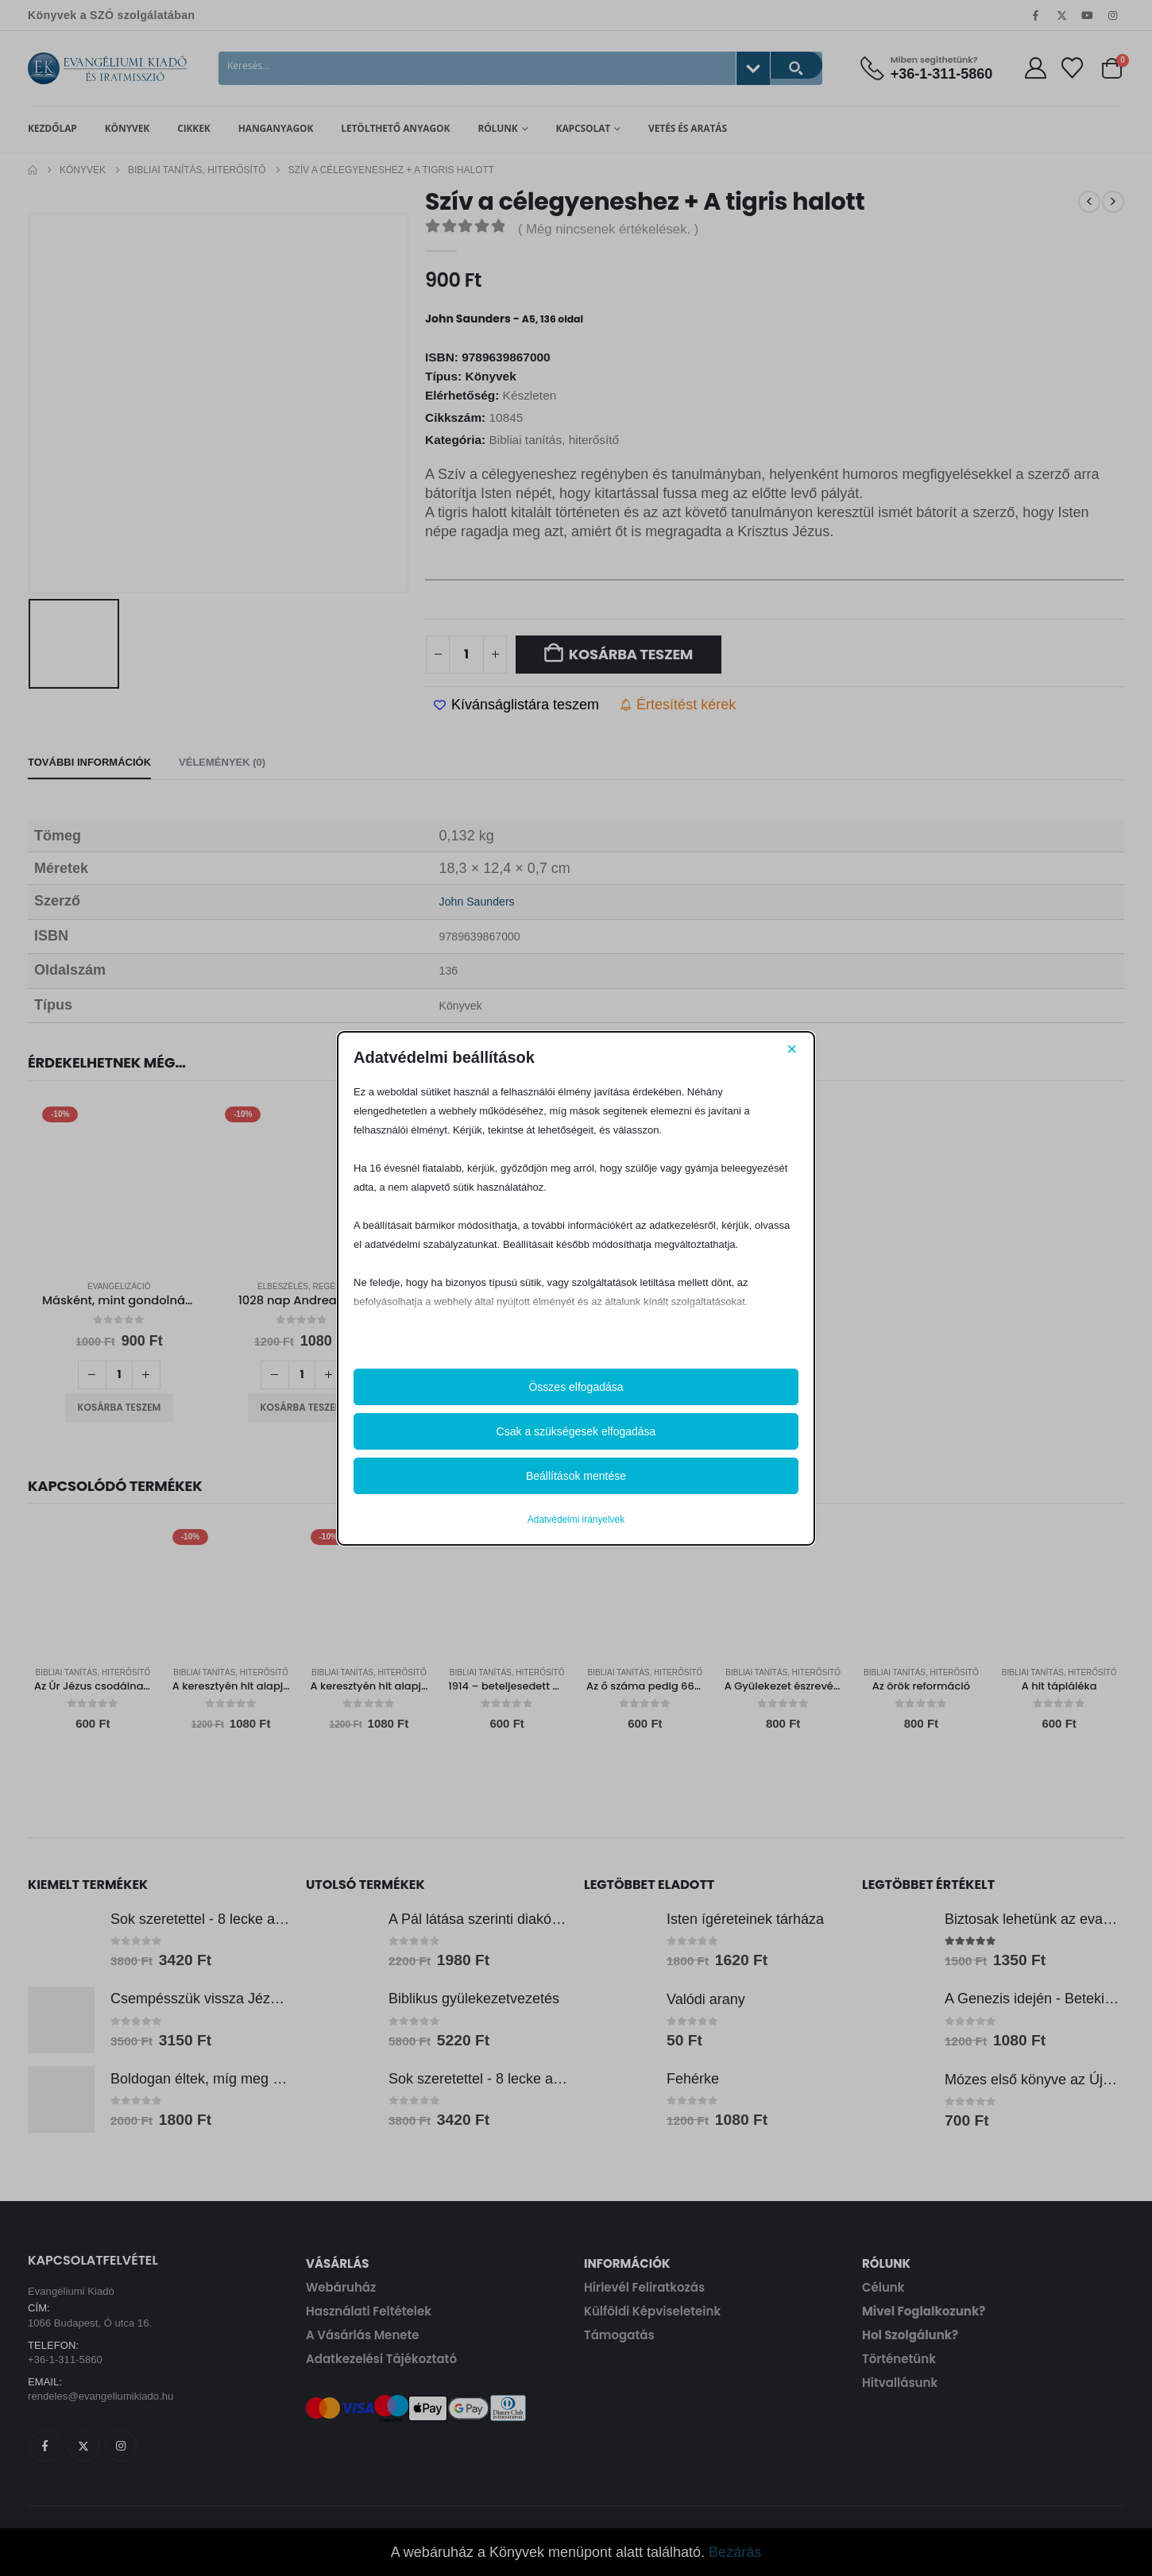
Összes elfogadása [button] (575, 1387)
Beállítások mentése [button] (576, 1476)
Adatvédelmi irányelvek (576, 1519)
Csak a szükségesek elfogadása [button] (576, 1431)
